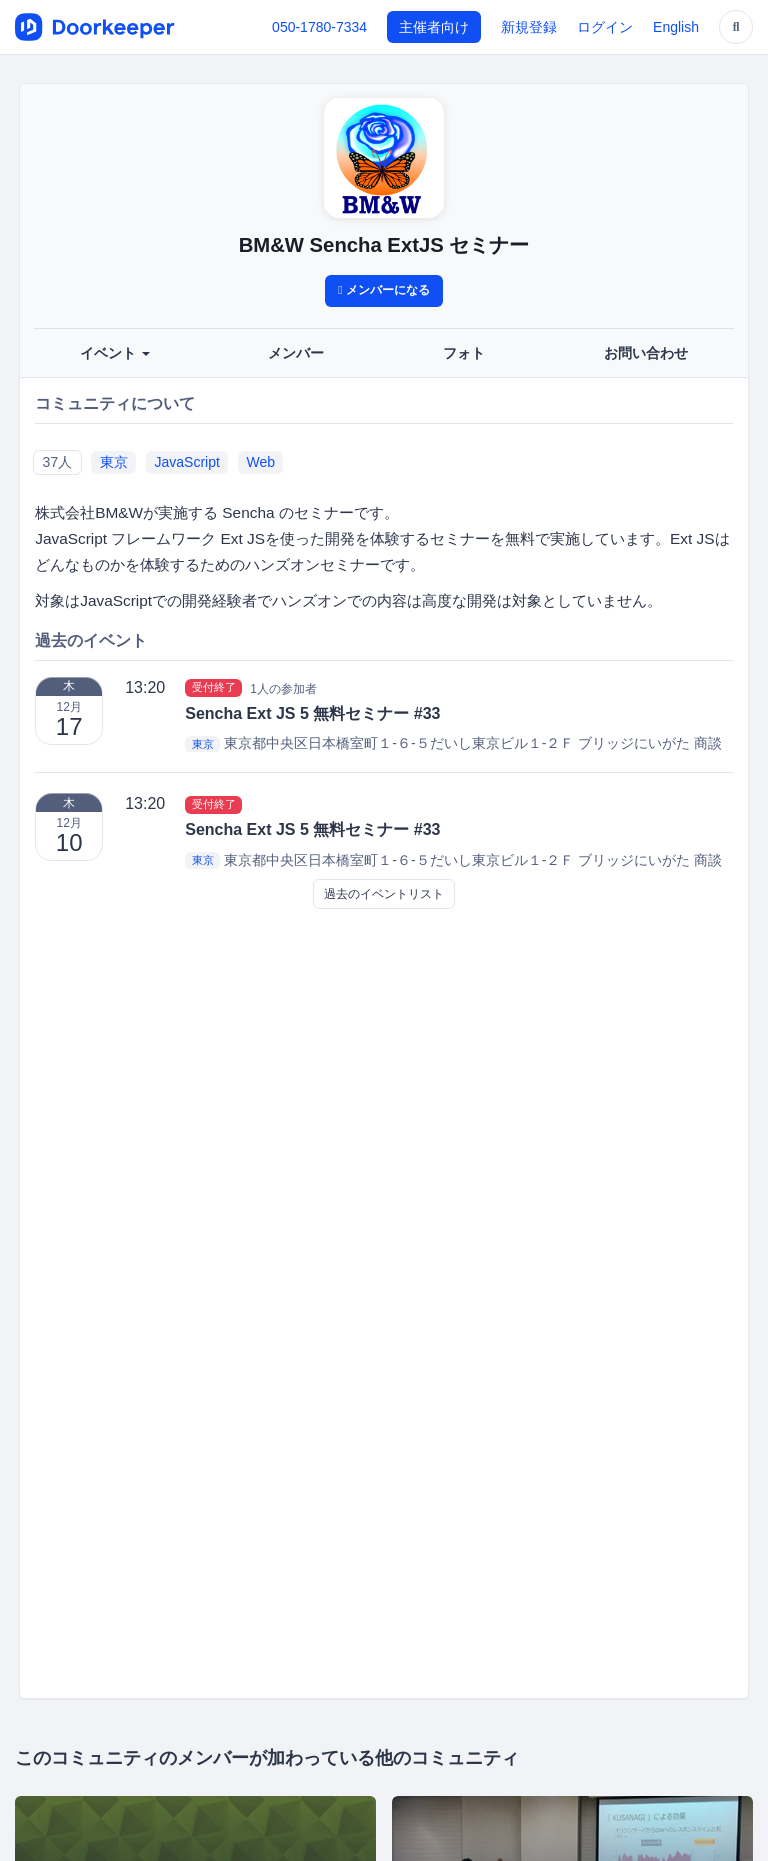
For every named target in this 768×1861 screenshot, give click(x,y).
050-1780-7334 (319, 27)
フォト (464, 353)
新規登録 (529, 27)
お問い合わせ (646, 353)
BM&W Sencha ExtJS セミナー (384, 245)
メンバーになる (384, 290)
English (676, 27)
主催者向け (434, 27)
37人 (58, 462)
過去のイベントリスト (384, 894)
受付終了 (214, 688)
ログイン (605, 27)
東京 (114, 462)
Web (261, 462)
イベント (115, 353)
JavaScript (187, 462)
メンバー (296, 353)
